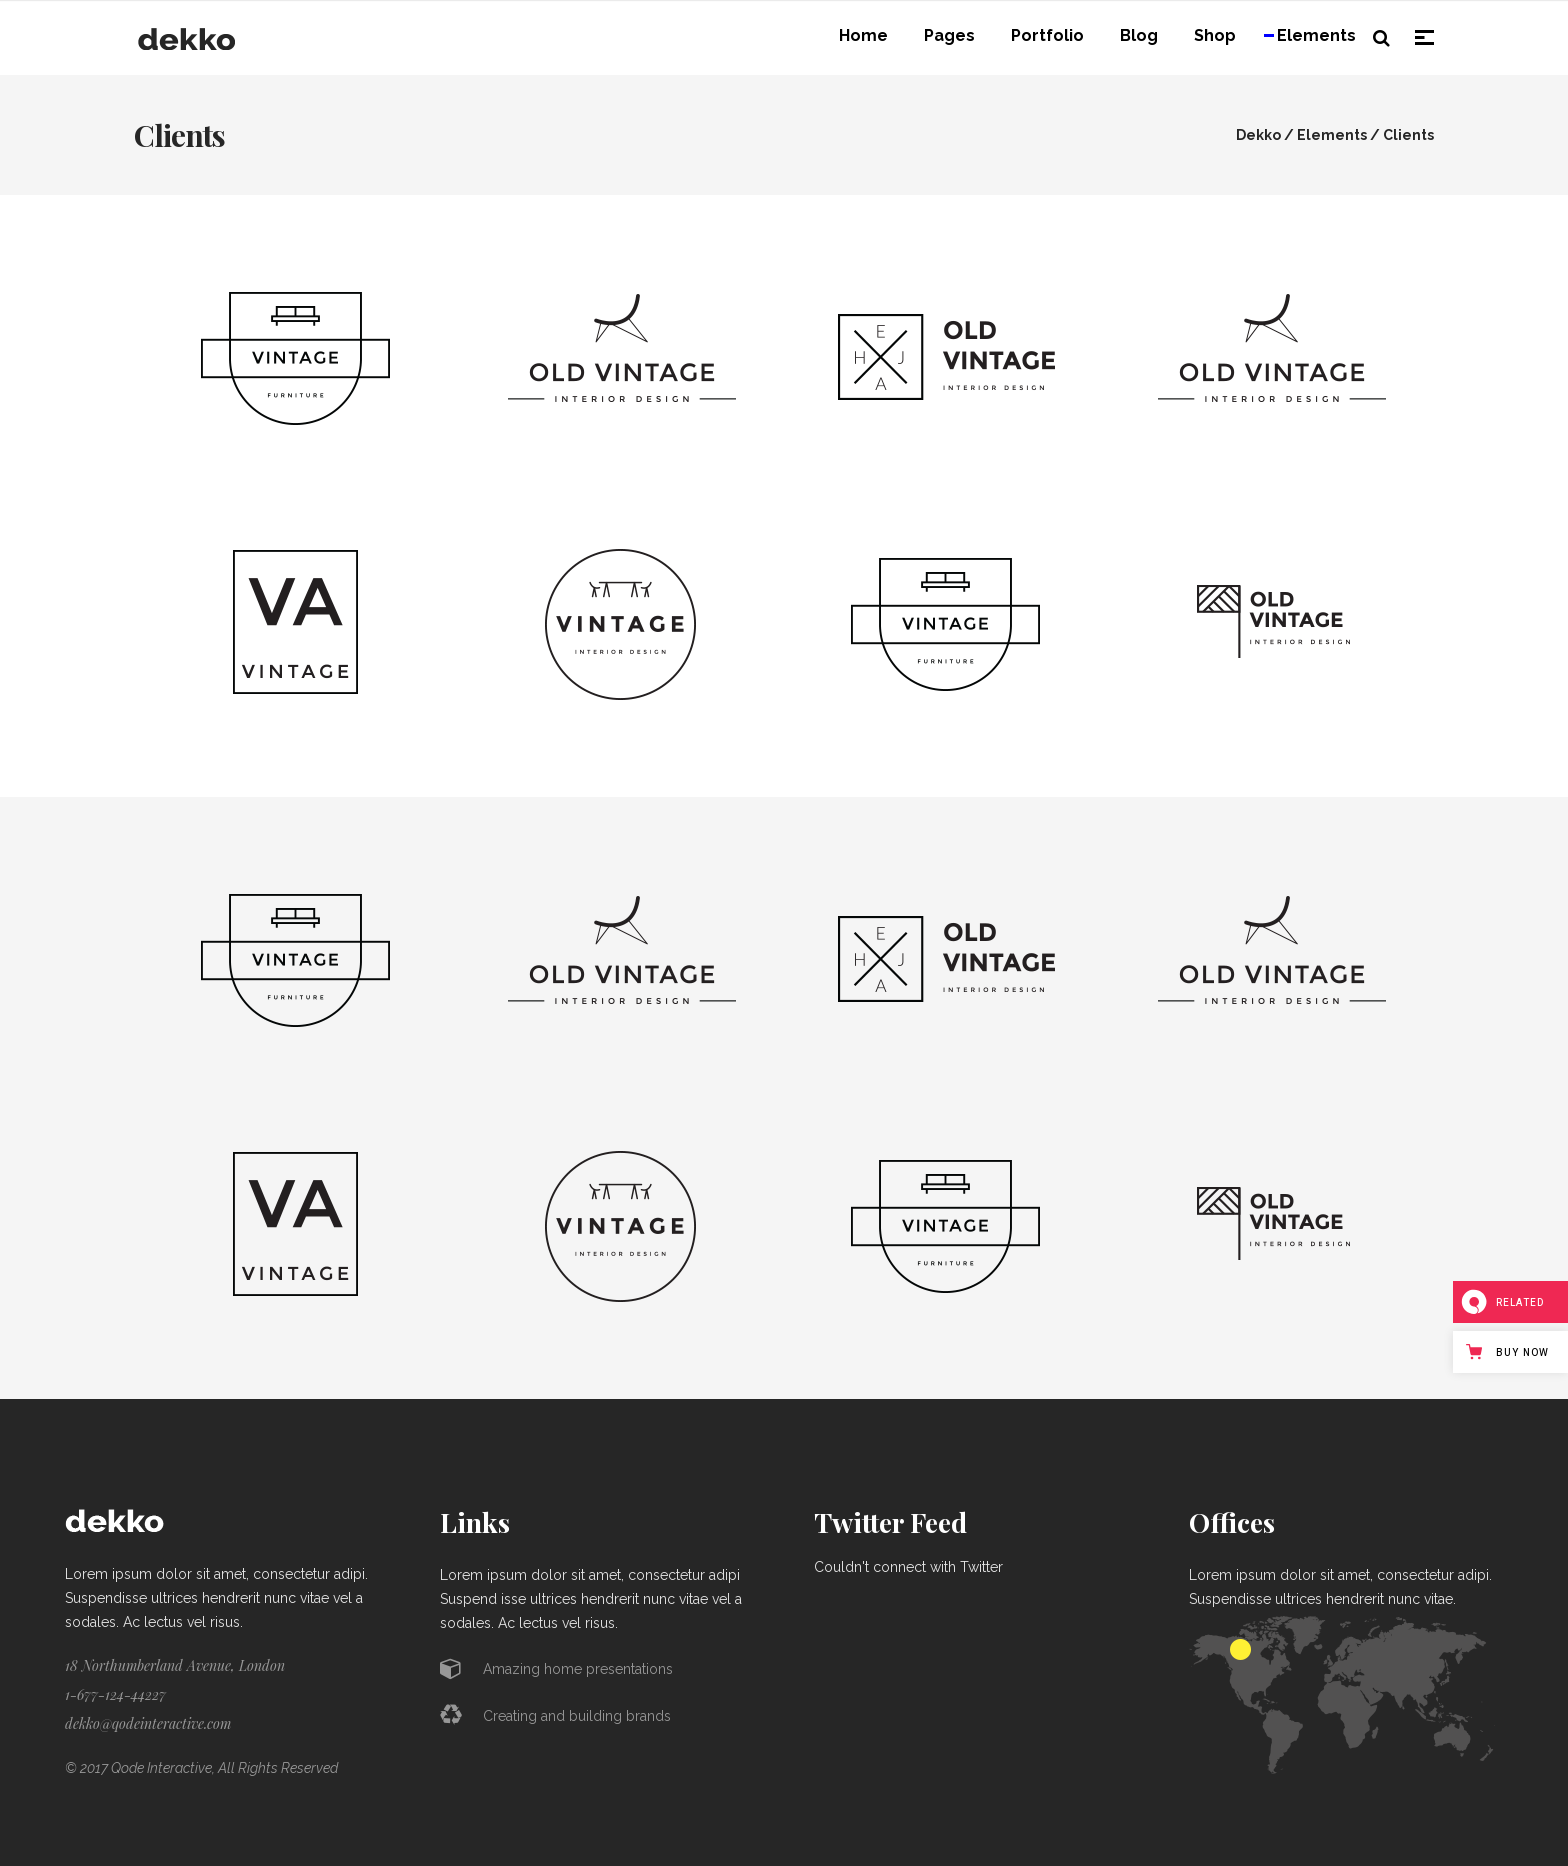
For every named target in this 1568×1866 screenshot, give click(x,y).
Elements (1332, 135)
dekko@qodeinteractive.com (148, 1723)
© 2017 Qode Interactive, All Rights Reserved (201, 1768)
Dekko (1258, 135)
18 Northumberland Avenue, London (175, 1665)
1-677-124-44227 (115, 1694)
